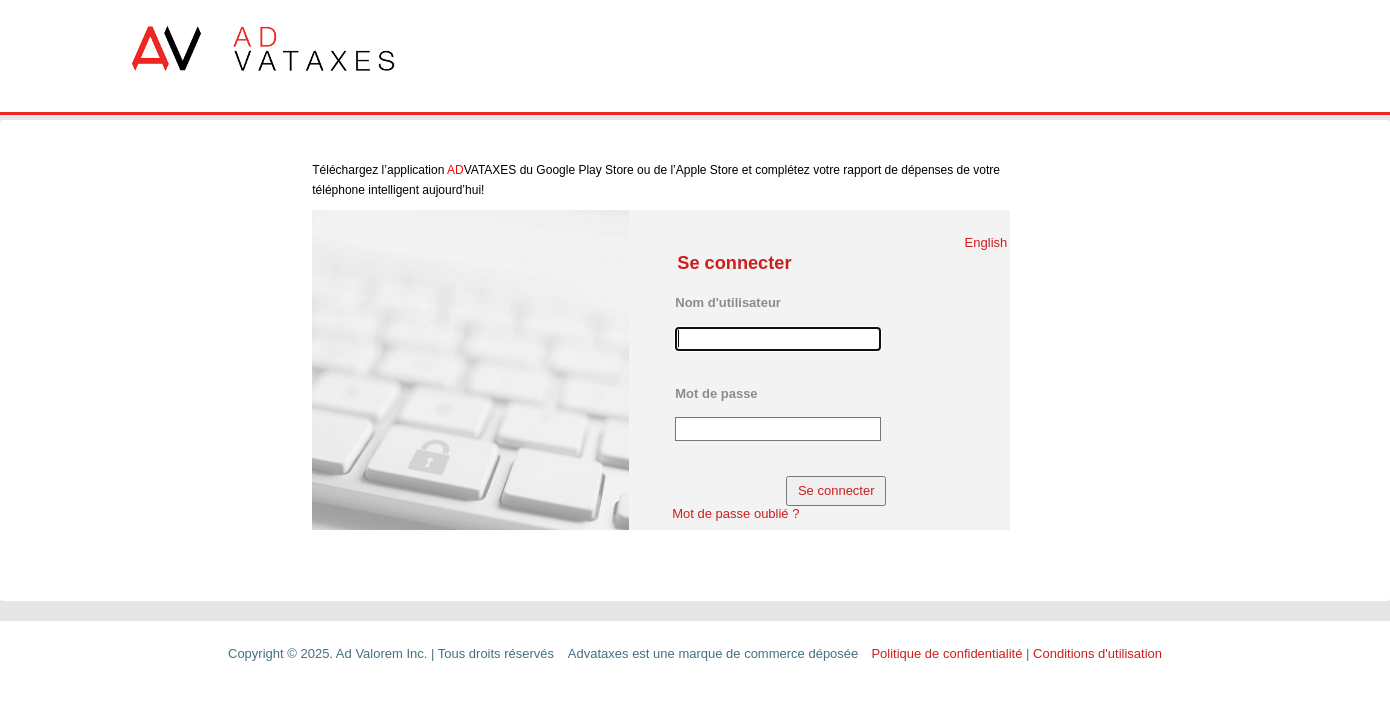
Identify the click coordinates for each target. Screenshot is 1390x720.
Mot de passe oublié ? (735, 513)
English (986, 242)
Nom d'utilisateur (728, 302)
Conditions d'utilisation (1097, 653)
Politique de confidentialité (946, 653)
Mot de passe (716, 393)
